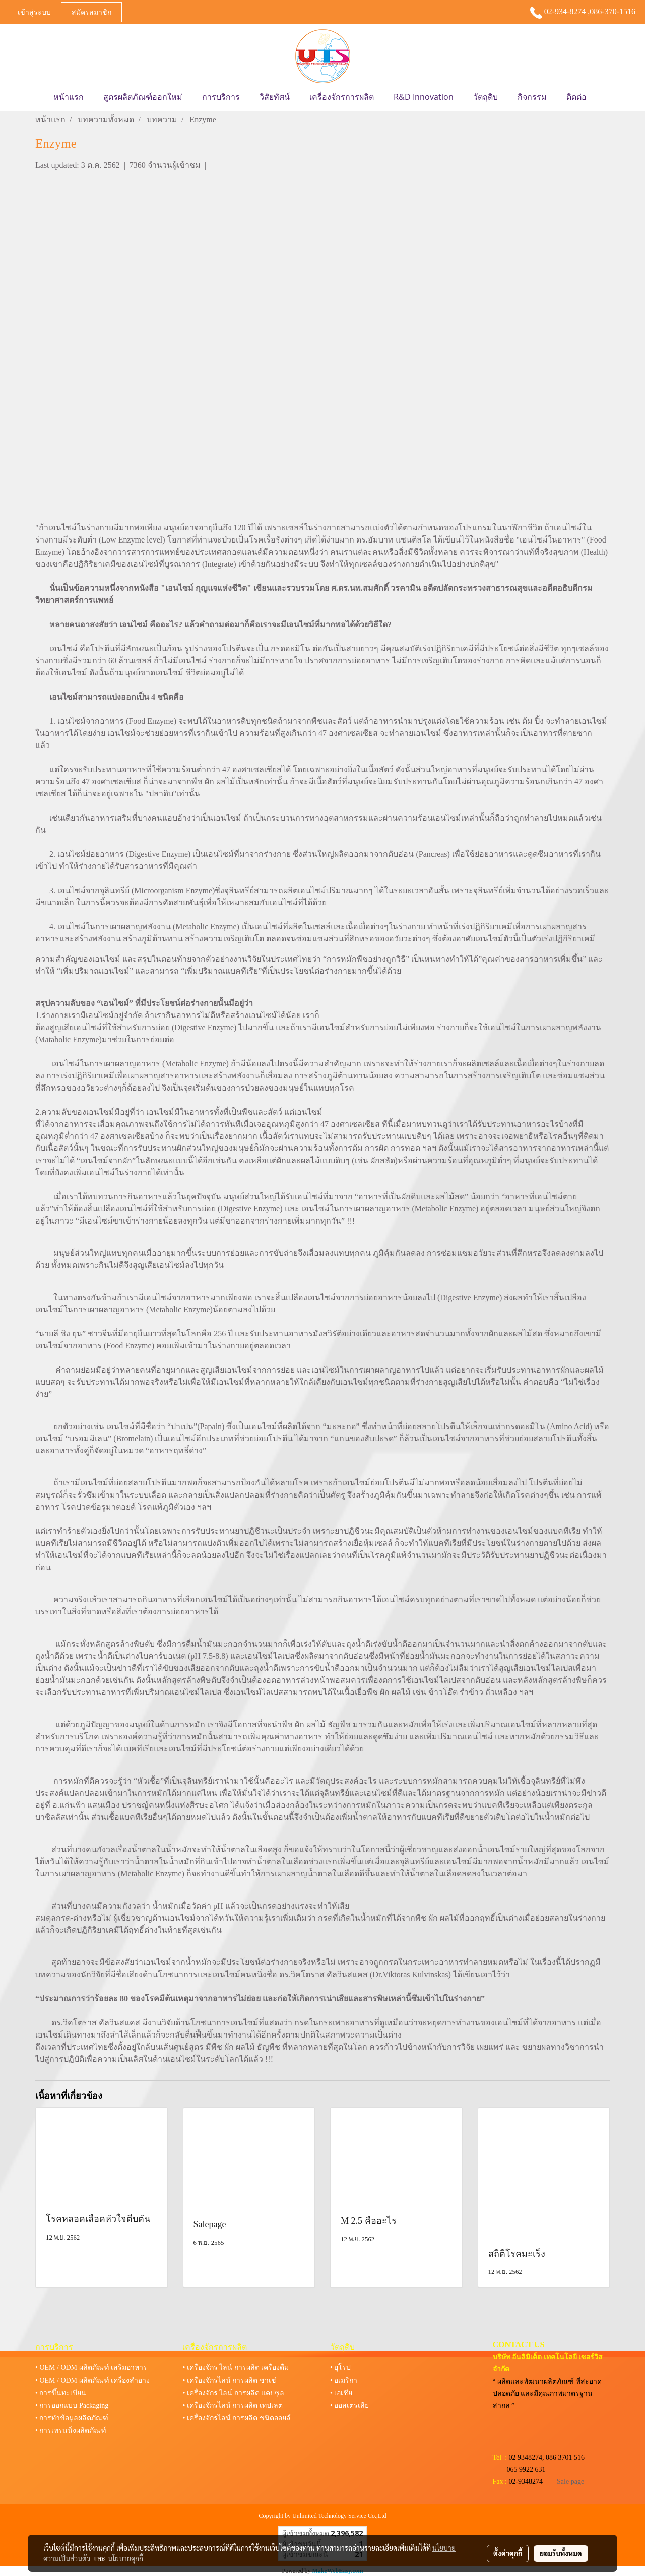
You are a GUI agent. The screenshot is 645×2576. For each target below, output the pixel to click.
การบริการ (221, 96)
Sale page (570, 2481)
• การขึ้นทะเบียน (60, 2393)
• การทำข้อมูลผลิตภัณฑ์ (71, 2418)
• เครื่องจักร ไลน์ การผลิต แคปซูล (233, 2393)
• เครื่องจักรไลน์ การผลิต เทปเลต (232, 2405)
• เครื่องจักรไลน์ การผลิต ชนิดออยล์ (236, 2418)
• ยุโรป (340, 2367)
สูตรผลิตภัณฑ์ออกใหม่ (142, 96)
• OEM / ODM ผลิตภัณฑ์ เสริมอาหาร (91, 2367)
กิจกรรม (532, 96)
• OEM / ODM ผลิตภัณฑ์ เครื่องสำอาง (92, 2380)
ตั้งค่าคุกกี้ (507, 2553)
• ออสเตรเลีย (349, 2405)
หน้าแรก (68, 96)
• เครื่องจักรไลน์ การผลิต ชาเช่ (229, 2380)
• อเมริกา (343, 2380)
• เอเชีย (341, 2393)
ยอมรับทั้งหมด (561, 2553)
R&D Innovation (424, 96)
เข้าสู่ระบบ (34, 12)
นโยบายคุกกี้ (125, 2558)
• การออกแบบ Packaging (71, 2405)
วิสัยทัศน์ (275, 96)
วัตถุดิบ (485, 96)
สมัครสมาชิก (91, 12)
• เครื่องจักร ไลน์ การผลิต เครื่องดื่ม (235, 2367)
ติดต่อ (576, 96)
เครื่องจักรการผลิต (341, 96)
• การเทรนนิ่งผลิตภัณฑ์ (70, 2430)
